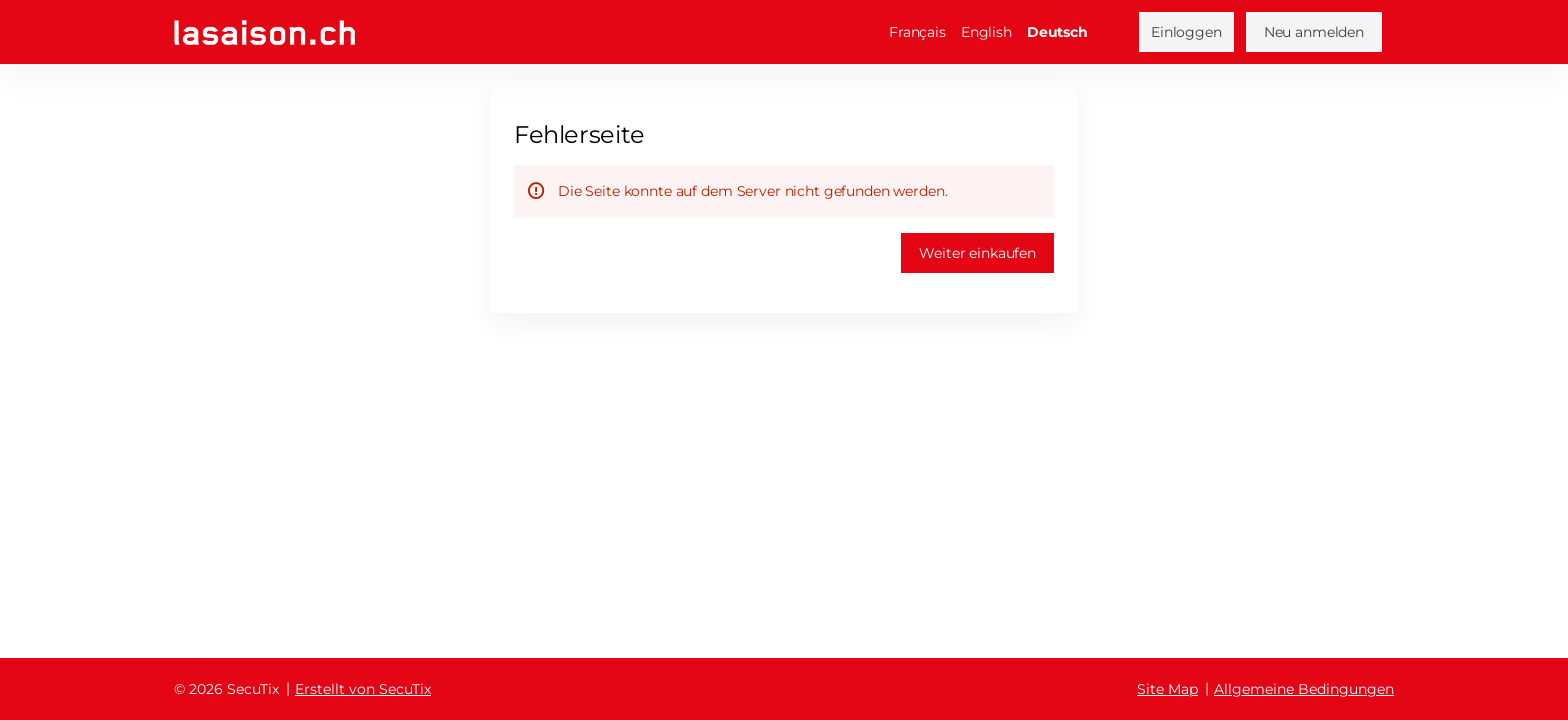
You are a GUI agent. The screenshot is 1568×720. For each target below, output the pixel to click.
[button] (977, 253)
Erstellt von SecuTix (363, 689)
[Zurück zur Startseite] (264, 32)
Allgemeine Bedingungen (1304, 689)
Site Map (1167, 689)
